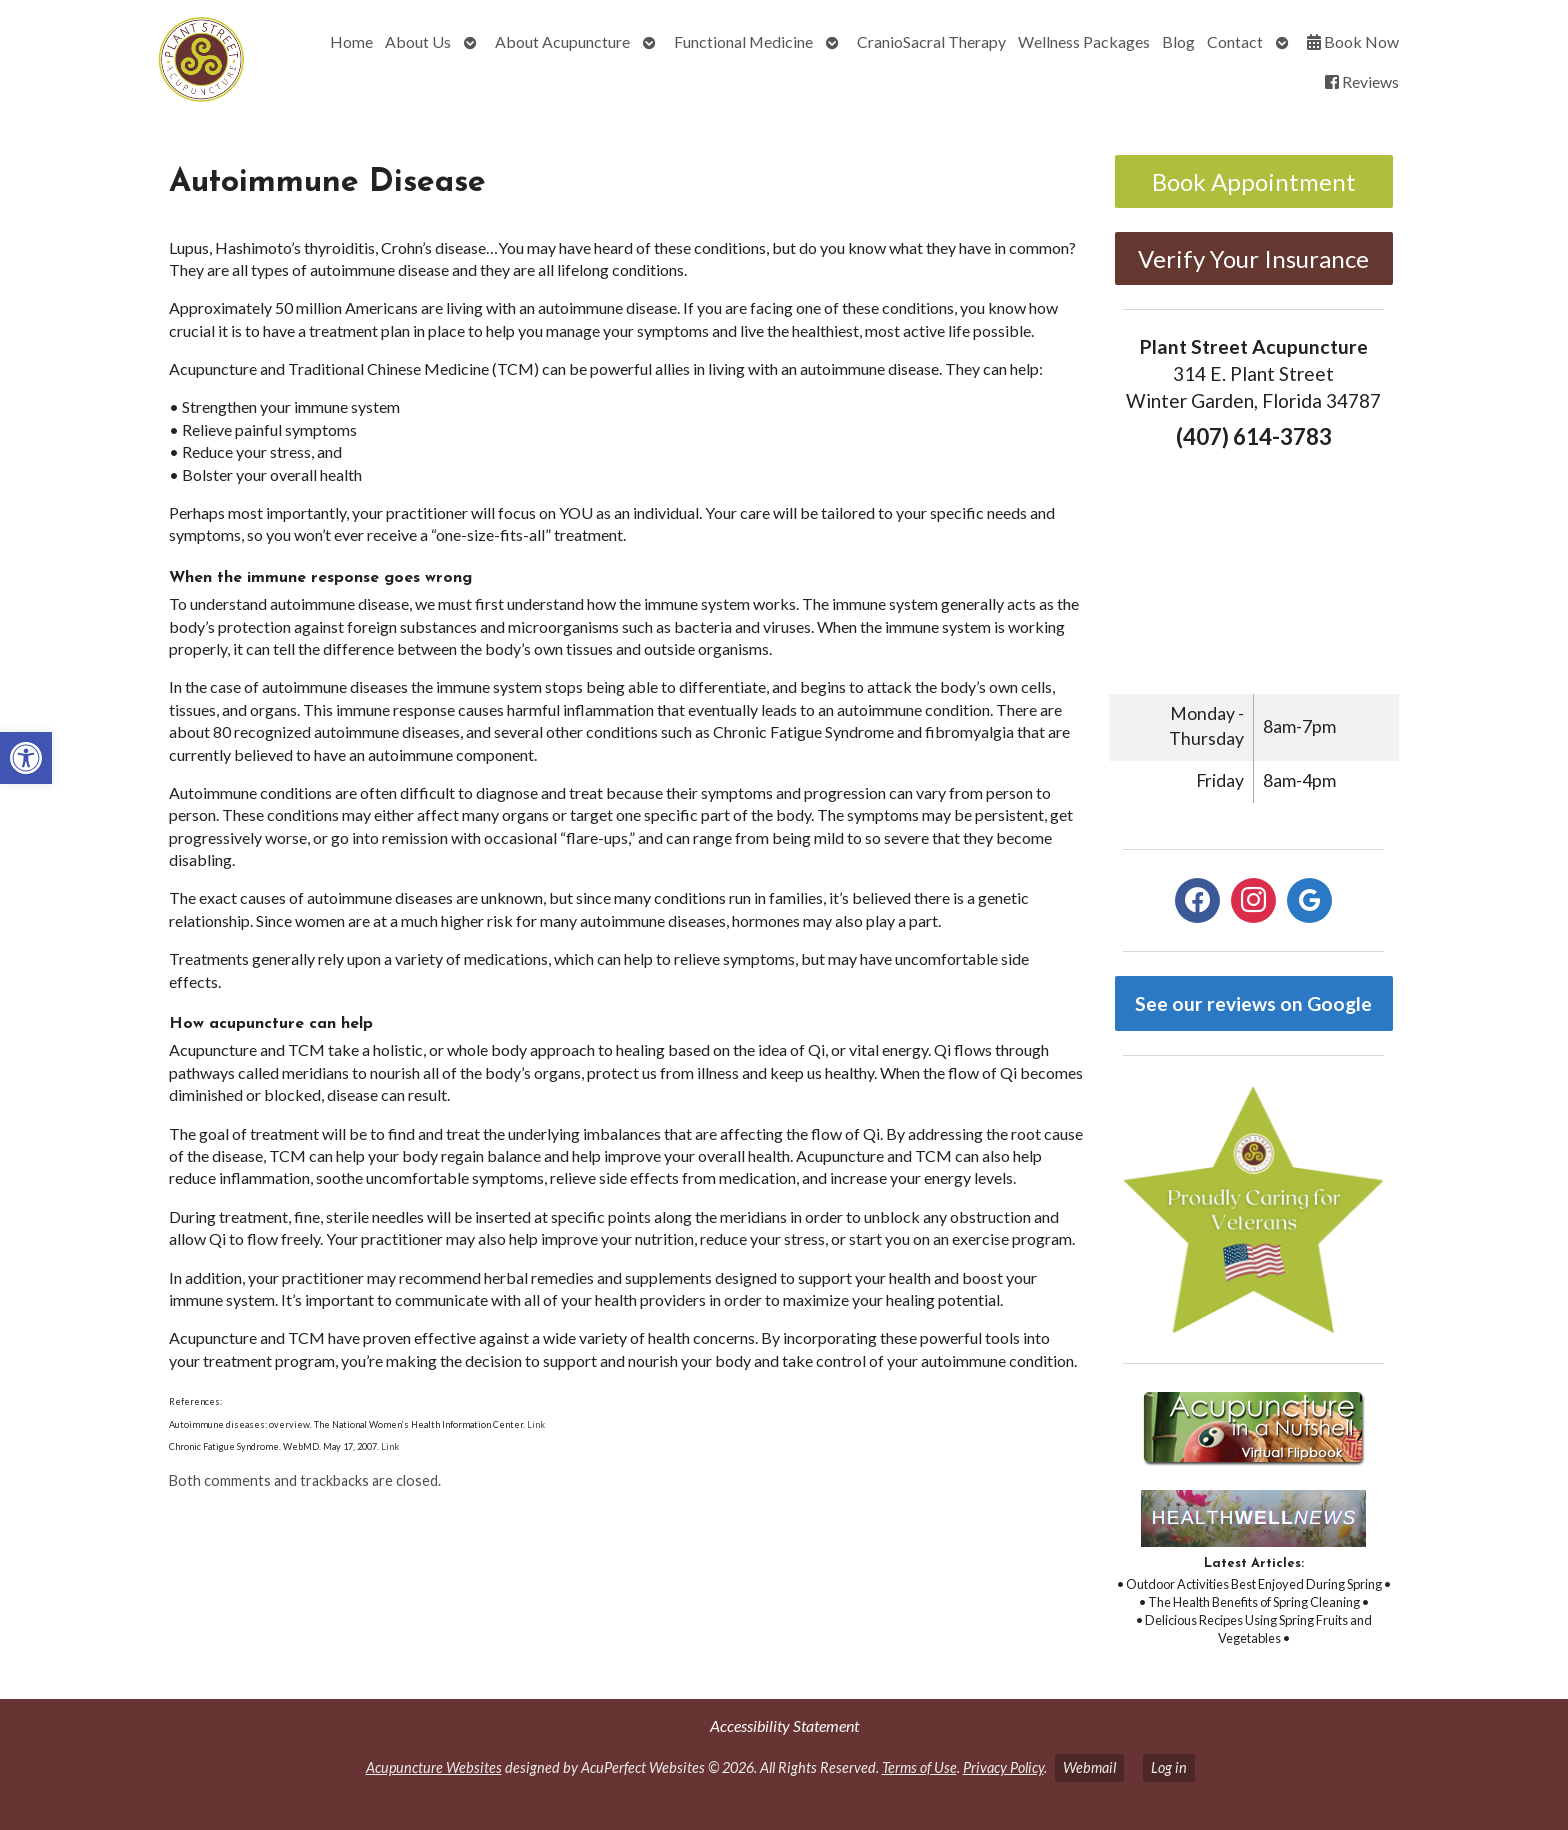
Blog (1178, 41)
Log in (1169, 1767)
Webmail (1089, 1767)
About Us (418, 41)
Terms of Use (919, 1767)
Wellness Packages (1084, 41)
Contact (1235, 41)
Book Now (1353, 41)
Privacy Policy (1003, 1767)
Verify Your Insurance (1253, 258)
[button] (26, 758)
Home (351, 41)
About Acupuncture (562, 41)
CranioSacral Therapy (931, 41)
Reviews (1362, 81)
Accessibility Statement (784, 1725)
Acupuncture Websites (434, 1767)
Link (536, 1424)
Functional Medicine (743, 41)
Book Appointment (1254, 181)
